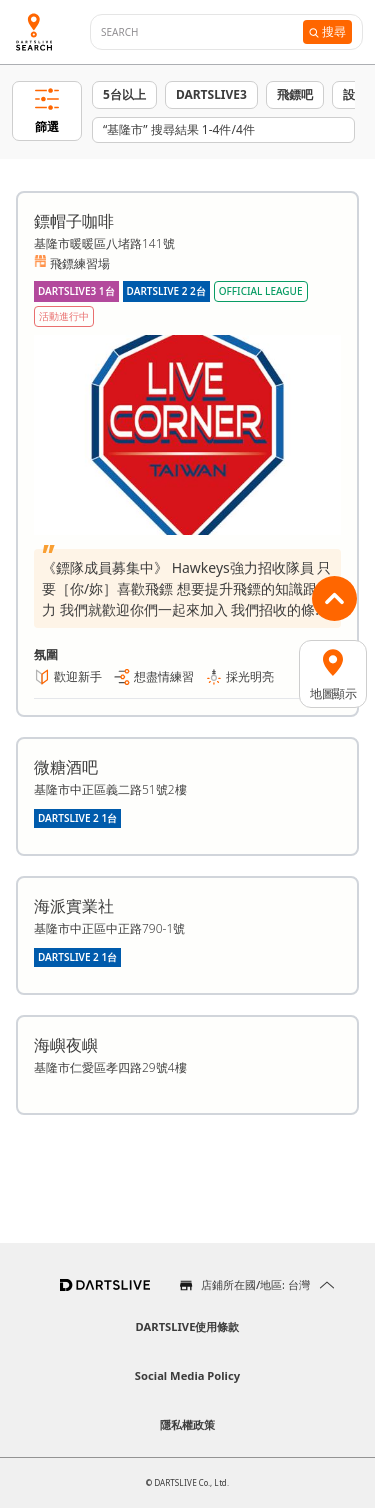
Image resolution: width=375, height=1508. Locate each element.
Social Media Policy (187, 1375)
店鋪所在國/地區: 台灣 (255, 1284)
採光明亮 (250, 676)
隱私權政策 (187, 1424)
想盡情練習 (164, 676)
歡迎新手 (78, 676)
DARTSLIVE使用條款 (188, 1326)
